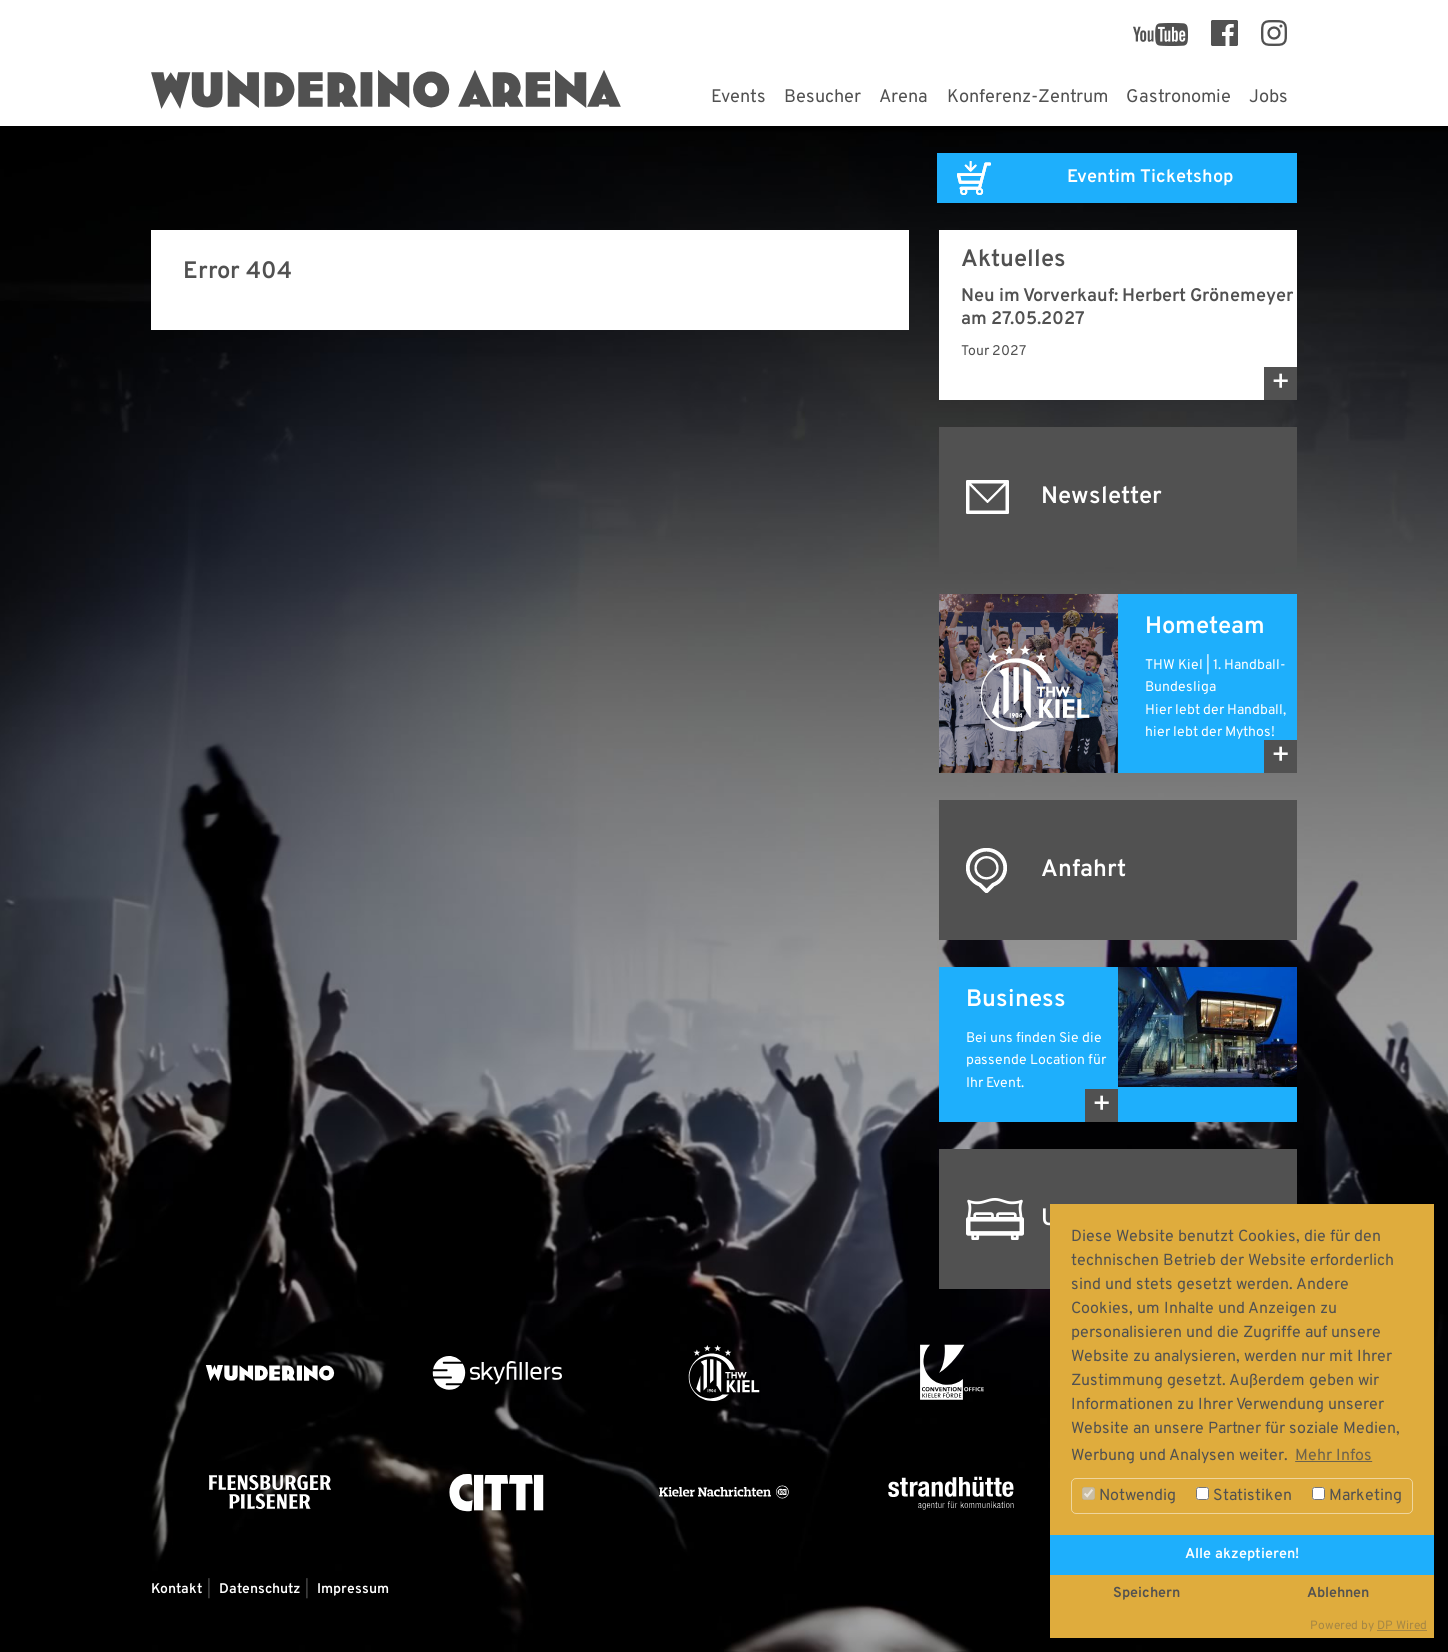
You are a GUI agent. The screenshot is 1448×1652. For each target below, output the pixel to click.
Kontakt (176, 1589)
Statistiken (1244, 1496)
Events (738, 97)
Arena (903, 97)
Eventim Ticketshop (1150, 177)
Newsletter (1101, 497)
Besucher (822, 97)
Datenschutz (259, 1589)
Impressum (353, 1589)
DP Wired (1402, 1626)
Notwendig (1129, 1496)
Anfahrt (1083, 870)
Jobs (1268, 97)
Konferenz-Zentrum (1027, 97)
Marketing (1357, 1496)
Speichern (1146, 1593)
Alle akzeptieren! (1242, 1554)
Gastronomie (1178, 97)
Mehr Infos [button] (1333, 1456)
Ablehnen (1338, 1593)
